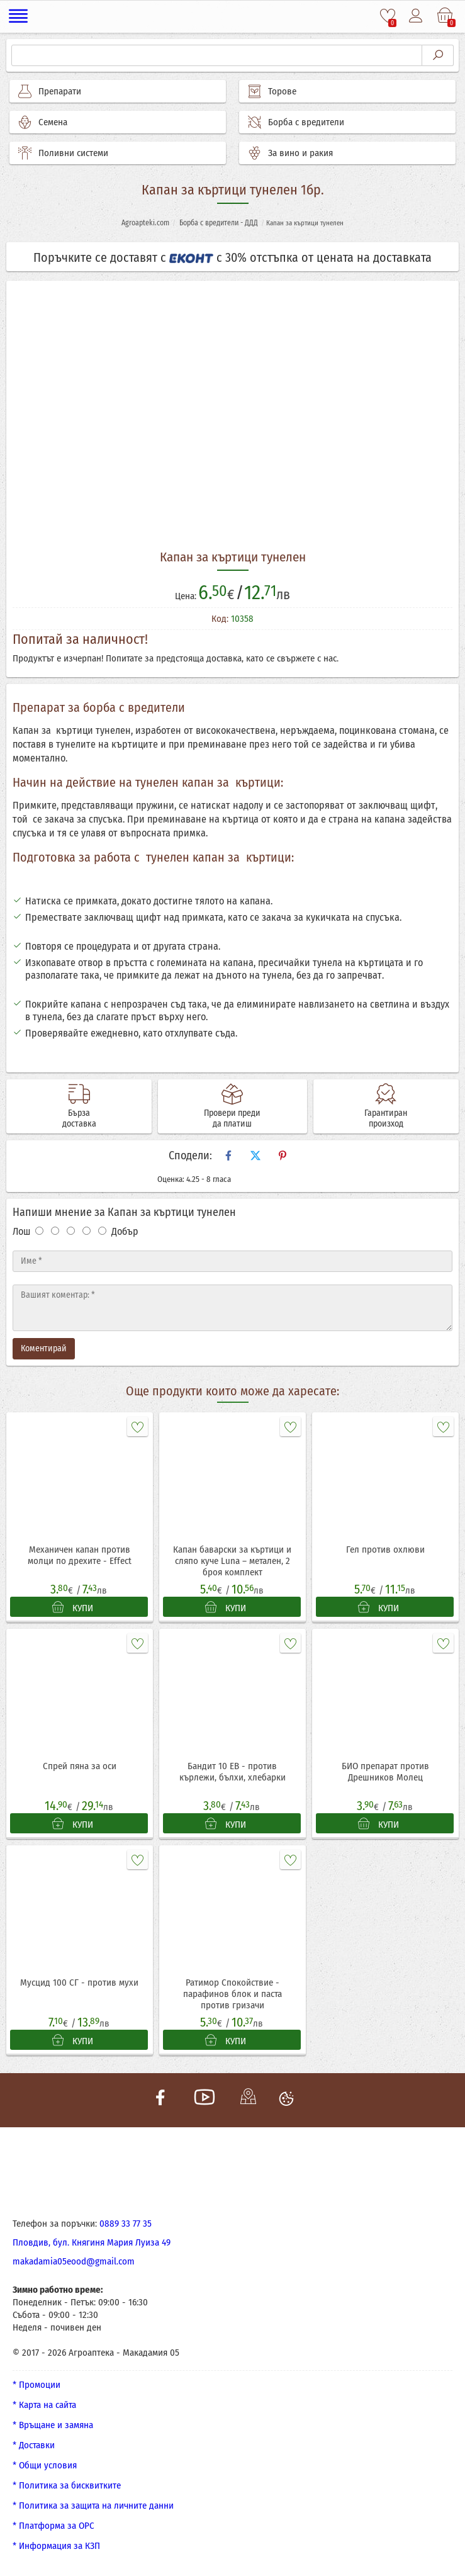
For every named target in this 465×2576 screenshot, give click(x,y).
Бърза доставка (79, 1118)
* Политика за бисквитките (67, 2485)
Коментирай (44, 1348)
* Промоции (36, 2384)
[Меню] (18, 16)
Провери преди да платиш (232, 1118)
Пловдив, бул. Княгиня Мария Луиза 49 (92, 2242)
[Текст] (232, 1308)
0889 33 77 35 (125, 2223)
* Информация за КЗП (56, 2545)
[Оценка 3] (71, 1231)
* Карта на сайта (44, 2404)
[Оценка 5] (102, 1231)
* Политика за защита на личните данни (93, 2505)
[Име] (232, 1261)
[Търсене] (216, 55)
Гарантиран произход (385, 1118)
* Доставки (34, 2445)
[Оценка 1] (39, 1231)
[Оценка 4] (86, 1231)
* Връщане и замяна (53, 2425)
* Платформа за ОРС (53, 2525)
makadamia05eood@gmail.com (74, 2261)
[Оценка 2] (55, 1231)
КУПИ (72, 1607)
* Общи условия (45, 2465)
